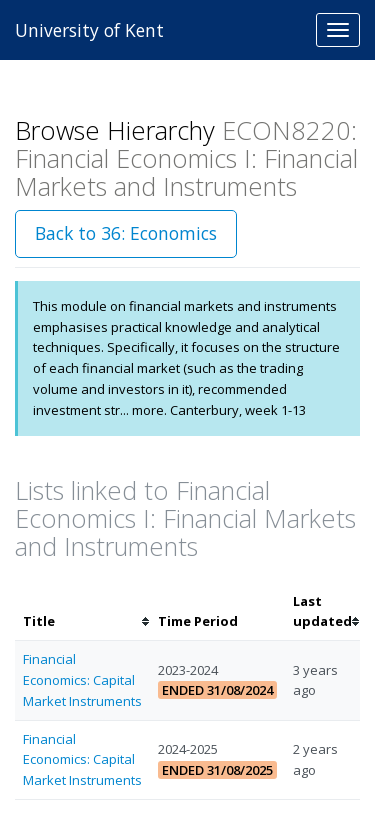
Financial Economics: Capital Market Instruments (82, 680)
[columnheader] (82, 612)
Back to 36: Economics (126, 233)
